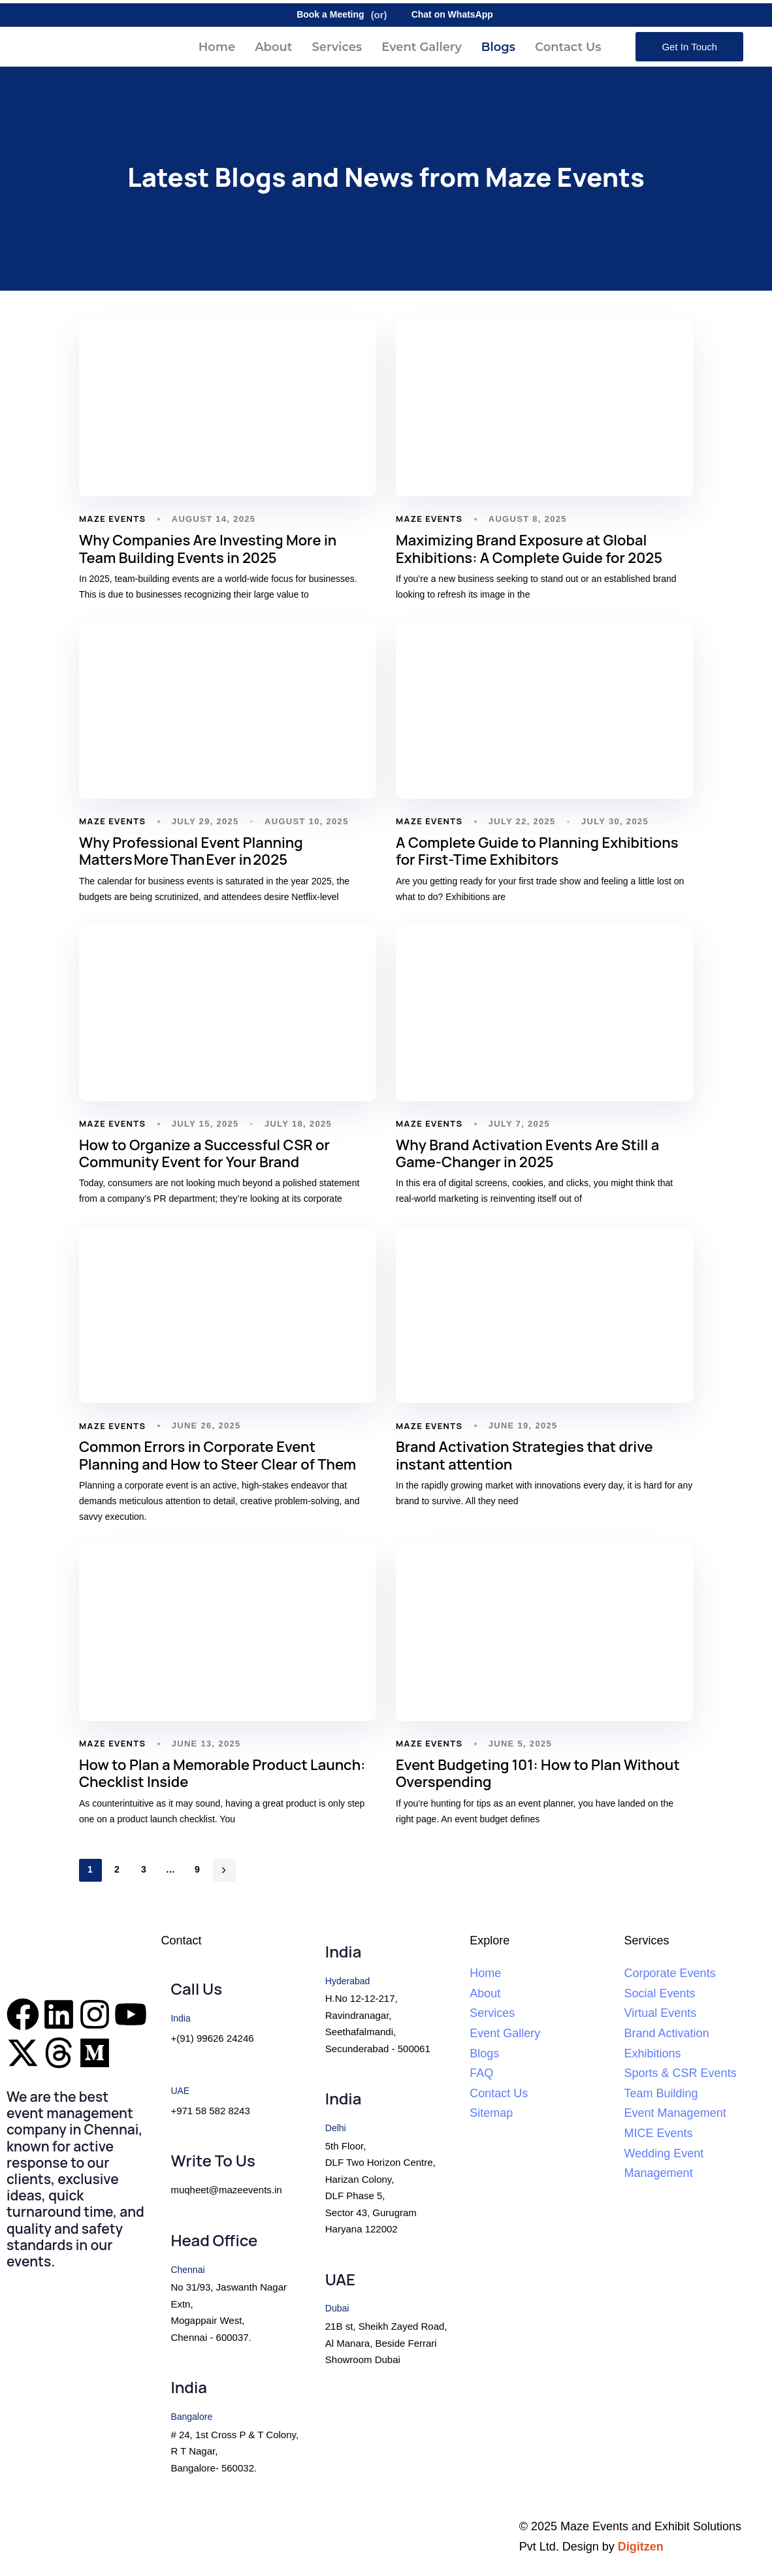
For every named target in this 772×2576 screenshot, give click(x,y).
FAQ (481, 2073)
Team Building (661, 2093)
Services (337, 47)
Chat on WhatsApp (443, 15)
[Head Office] (231, 2289)
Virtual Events (660, 2013)
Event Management (675, 2112)
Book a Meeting (321, 15)
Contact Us (568, 47)
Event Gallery (421, 47)
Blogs (498, 47)
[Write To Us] (231, 2176)
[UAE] (386, 2320)
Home (217, 47)
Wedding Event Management (664, 2163)
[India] (231, 2428)
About (273, 47)
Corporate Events (670, 1973)
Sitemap (491, 2112)
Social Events (660, 1993)
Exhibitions (652, 2053)
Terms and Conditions (322, 2526)
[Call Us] (231, 2014)
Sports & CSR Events (680, 2073)
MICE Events (658, 2133)
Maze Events (112, 518)
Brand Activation (666, 2033)
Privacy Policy (49, 2526)
